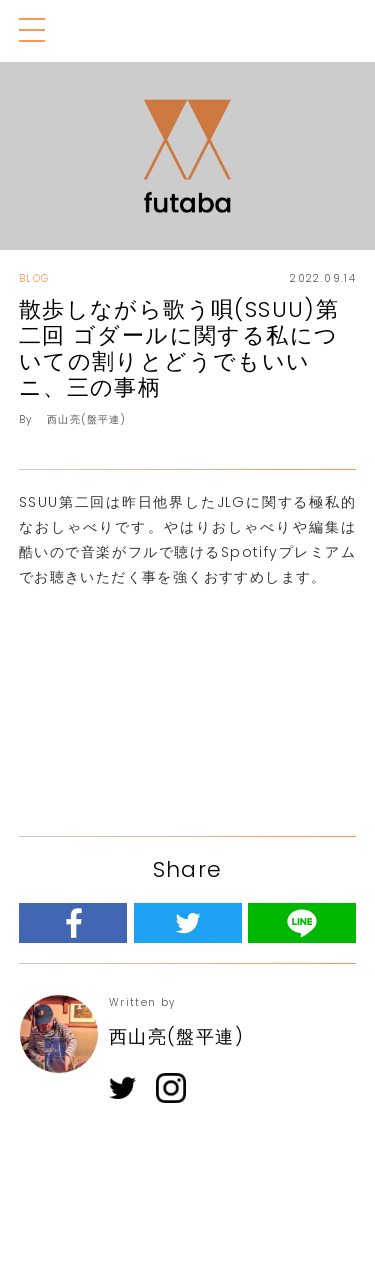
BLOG (34, 278)
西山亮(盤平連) (86, 419)
